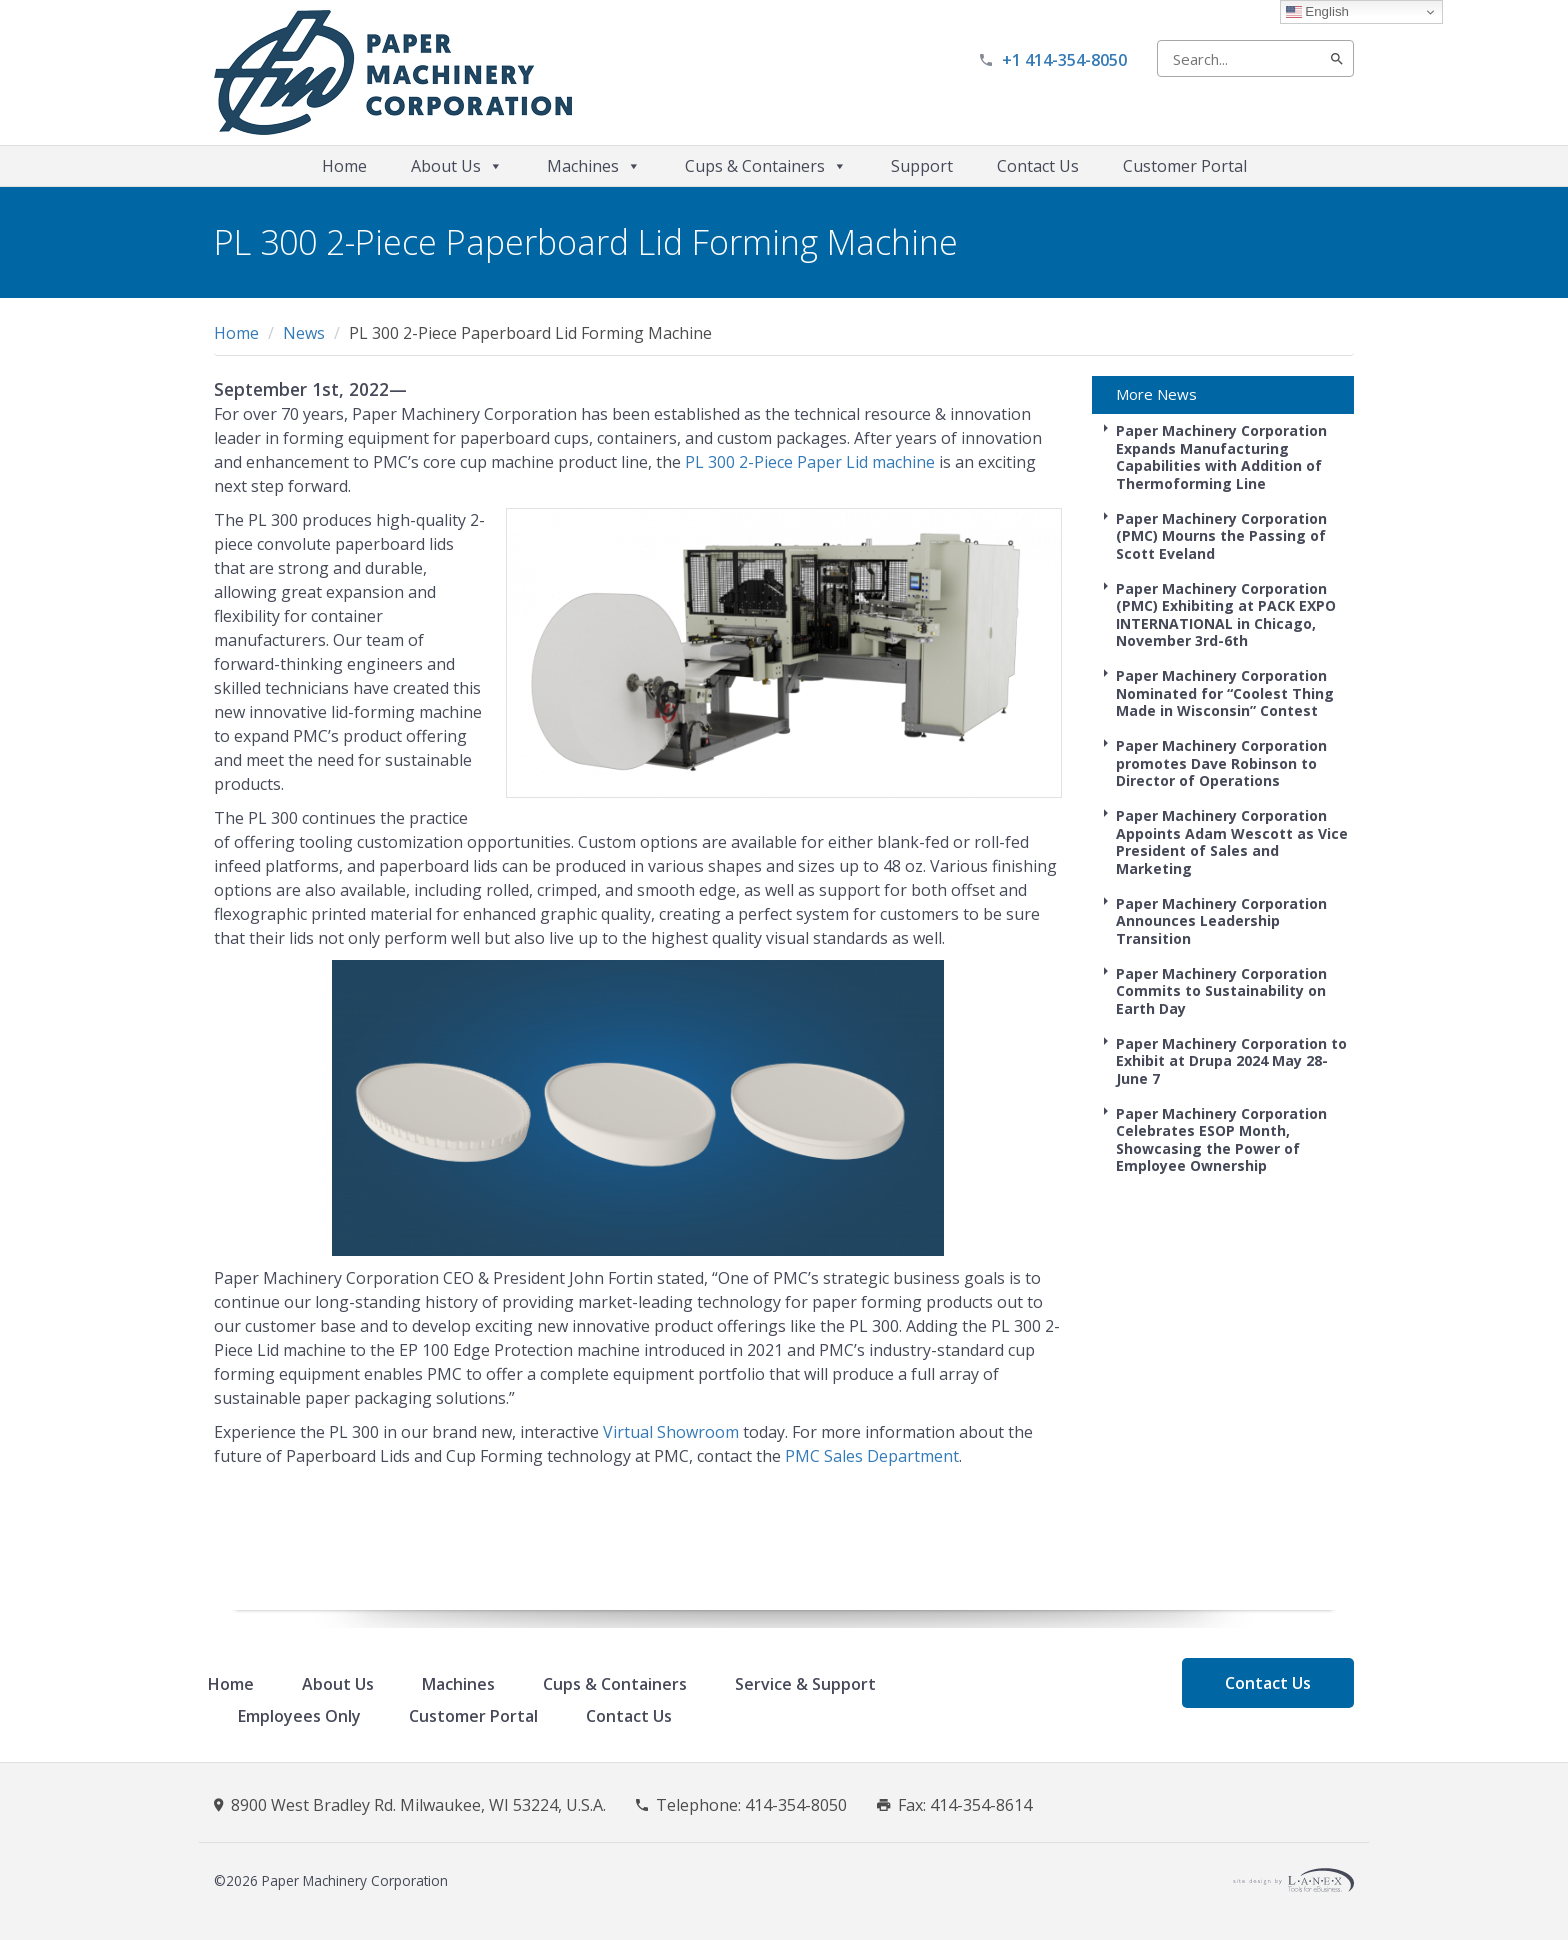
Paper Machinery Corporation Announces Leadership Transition (1221, 921)
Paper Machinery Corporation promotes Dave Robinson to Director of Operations (1221, 763)
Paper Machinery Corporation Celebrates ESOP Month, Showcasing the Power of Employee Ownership (1221, 1140)
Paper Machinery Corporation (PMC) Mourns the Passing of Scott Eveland (1221, 536)
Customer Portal (1185, 166)
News (304, 333)
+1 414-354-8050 (1064, 60)
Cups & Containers (766, 166)
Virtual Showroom (671, 1432)
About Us (457, 166)
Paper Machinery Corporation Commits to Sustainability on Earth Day (1221, 991)
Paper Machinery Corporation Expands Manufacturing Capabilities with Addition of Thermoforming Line (1221, 457)
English (1317, 12)
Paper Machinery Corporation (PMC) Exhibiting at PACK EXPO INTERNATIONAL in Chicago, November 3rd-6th (1226, 615)
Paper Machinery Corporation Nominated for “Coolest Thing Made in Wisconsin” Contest (1225, 693)
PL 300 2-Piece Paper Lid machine (810, 462)
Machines (594, 166)
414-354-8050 (796, 1805)
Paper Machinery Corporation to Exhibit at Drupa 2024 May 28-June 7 (1231, 1061)
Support (922, 166)
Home (344, 166)
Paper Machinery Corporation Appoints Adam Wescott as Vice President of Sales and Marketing (1232, 842)
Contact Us (1038, 166)
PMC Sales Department (872, 1456)
